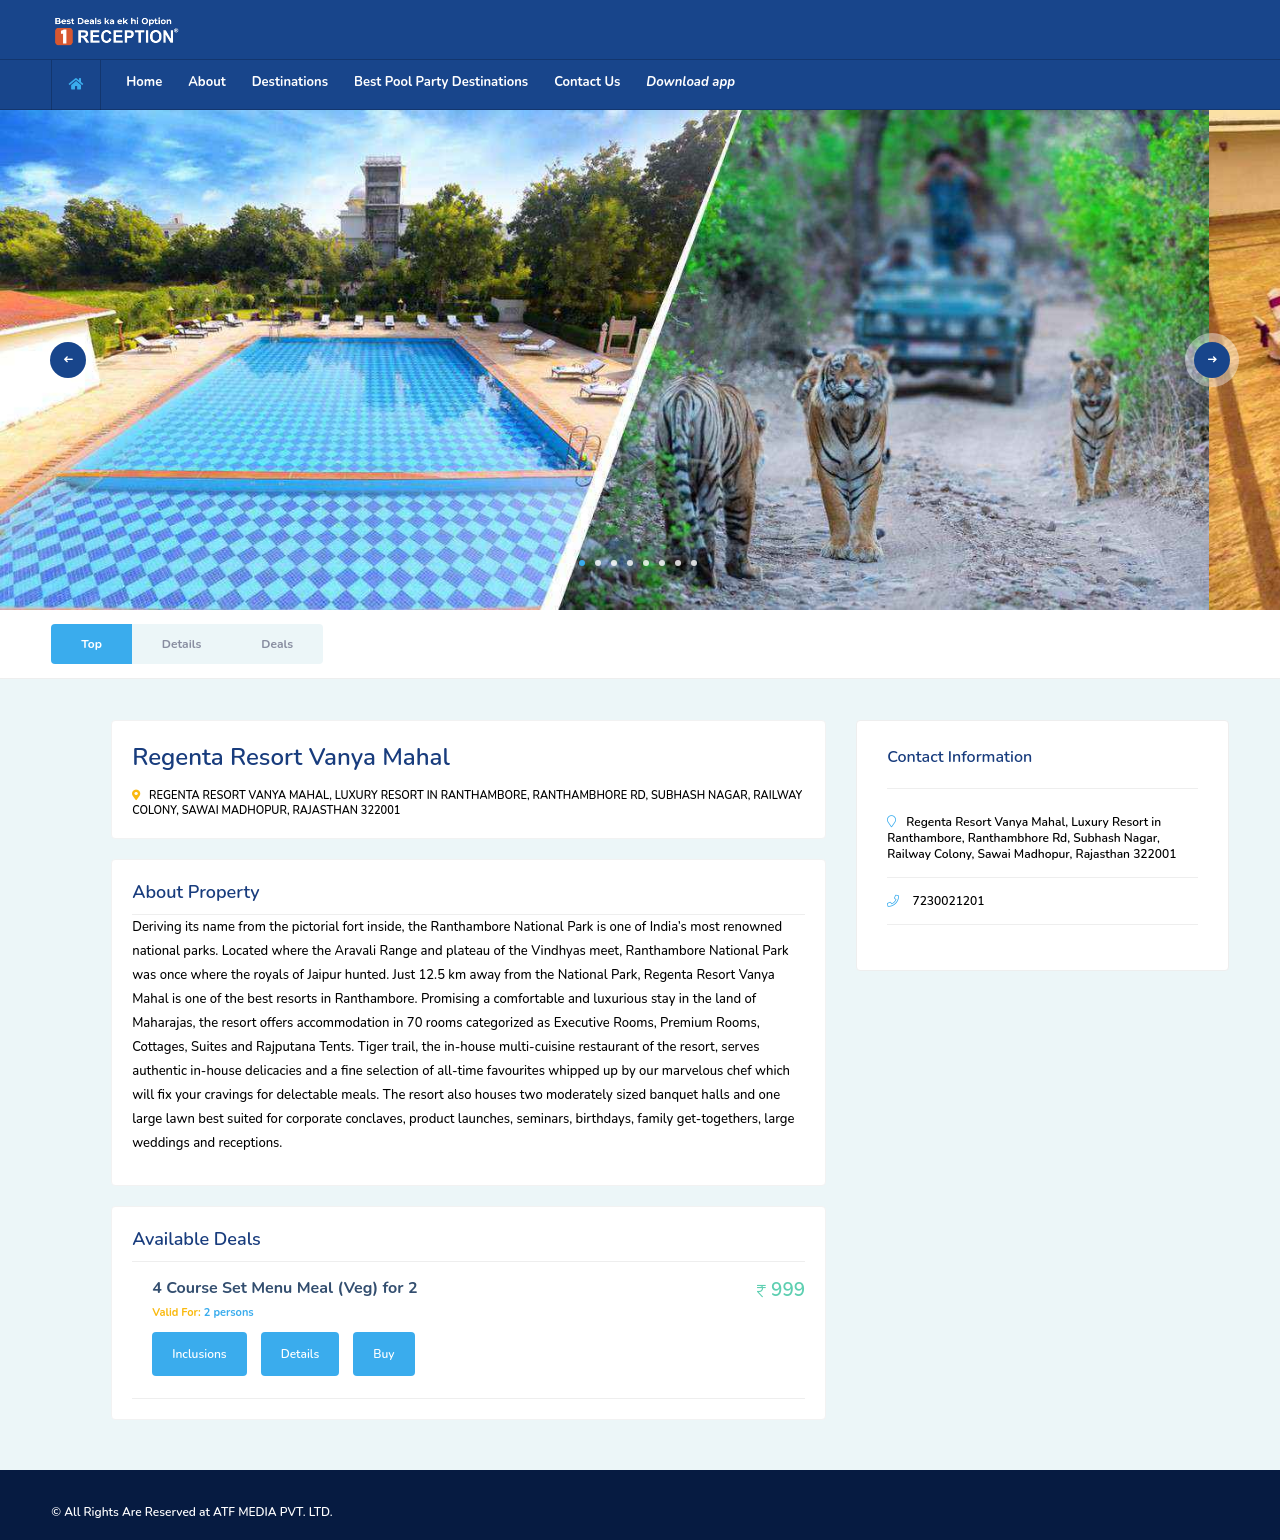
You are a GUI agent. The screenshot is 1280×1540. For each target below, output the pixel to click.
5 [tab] (646, 563)
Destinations (290, 82)
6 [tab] (662, 563)
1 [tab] (582, 563)
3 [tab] (614, 563)
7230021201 (948, 901)
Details (181, 644)
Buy (383, 1354)
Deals (277, 644)
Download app (690, 82)
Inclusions (199, 1354)
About (206, 82)
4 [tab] (630, 563)
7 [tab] (678, 563)
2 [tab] (598, 563)
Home (144, 82)
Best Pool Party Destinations (441, 82)
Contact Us (587, 82)
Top (91, 644)
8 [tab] (694, 563)
